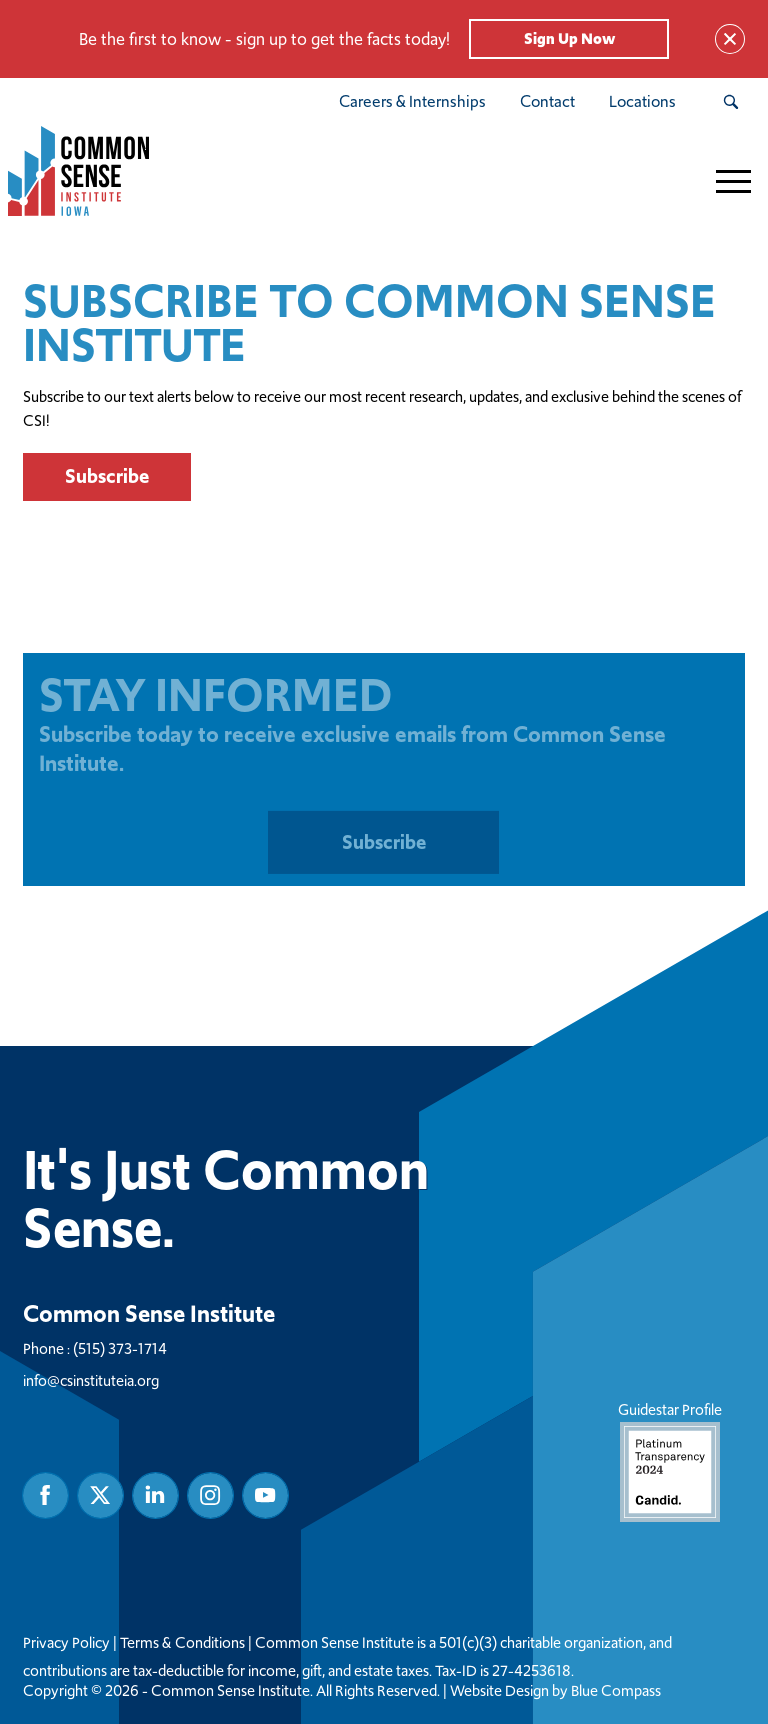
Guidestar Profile (670, 1459)
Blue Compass (616, 1690)
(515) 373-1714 (120, 1347)
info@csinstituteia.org (91, 1379)
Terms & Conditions (182, 1642)
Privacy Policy (66, 1642)
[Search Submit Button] (730, 102)
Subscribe (107, 476)
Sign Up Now (569, 38)
